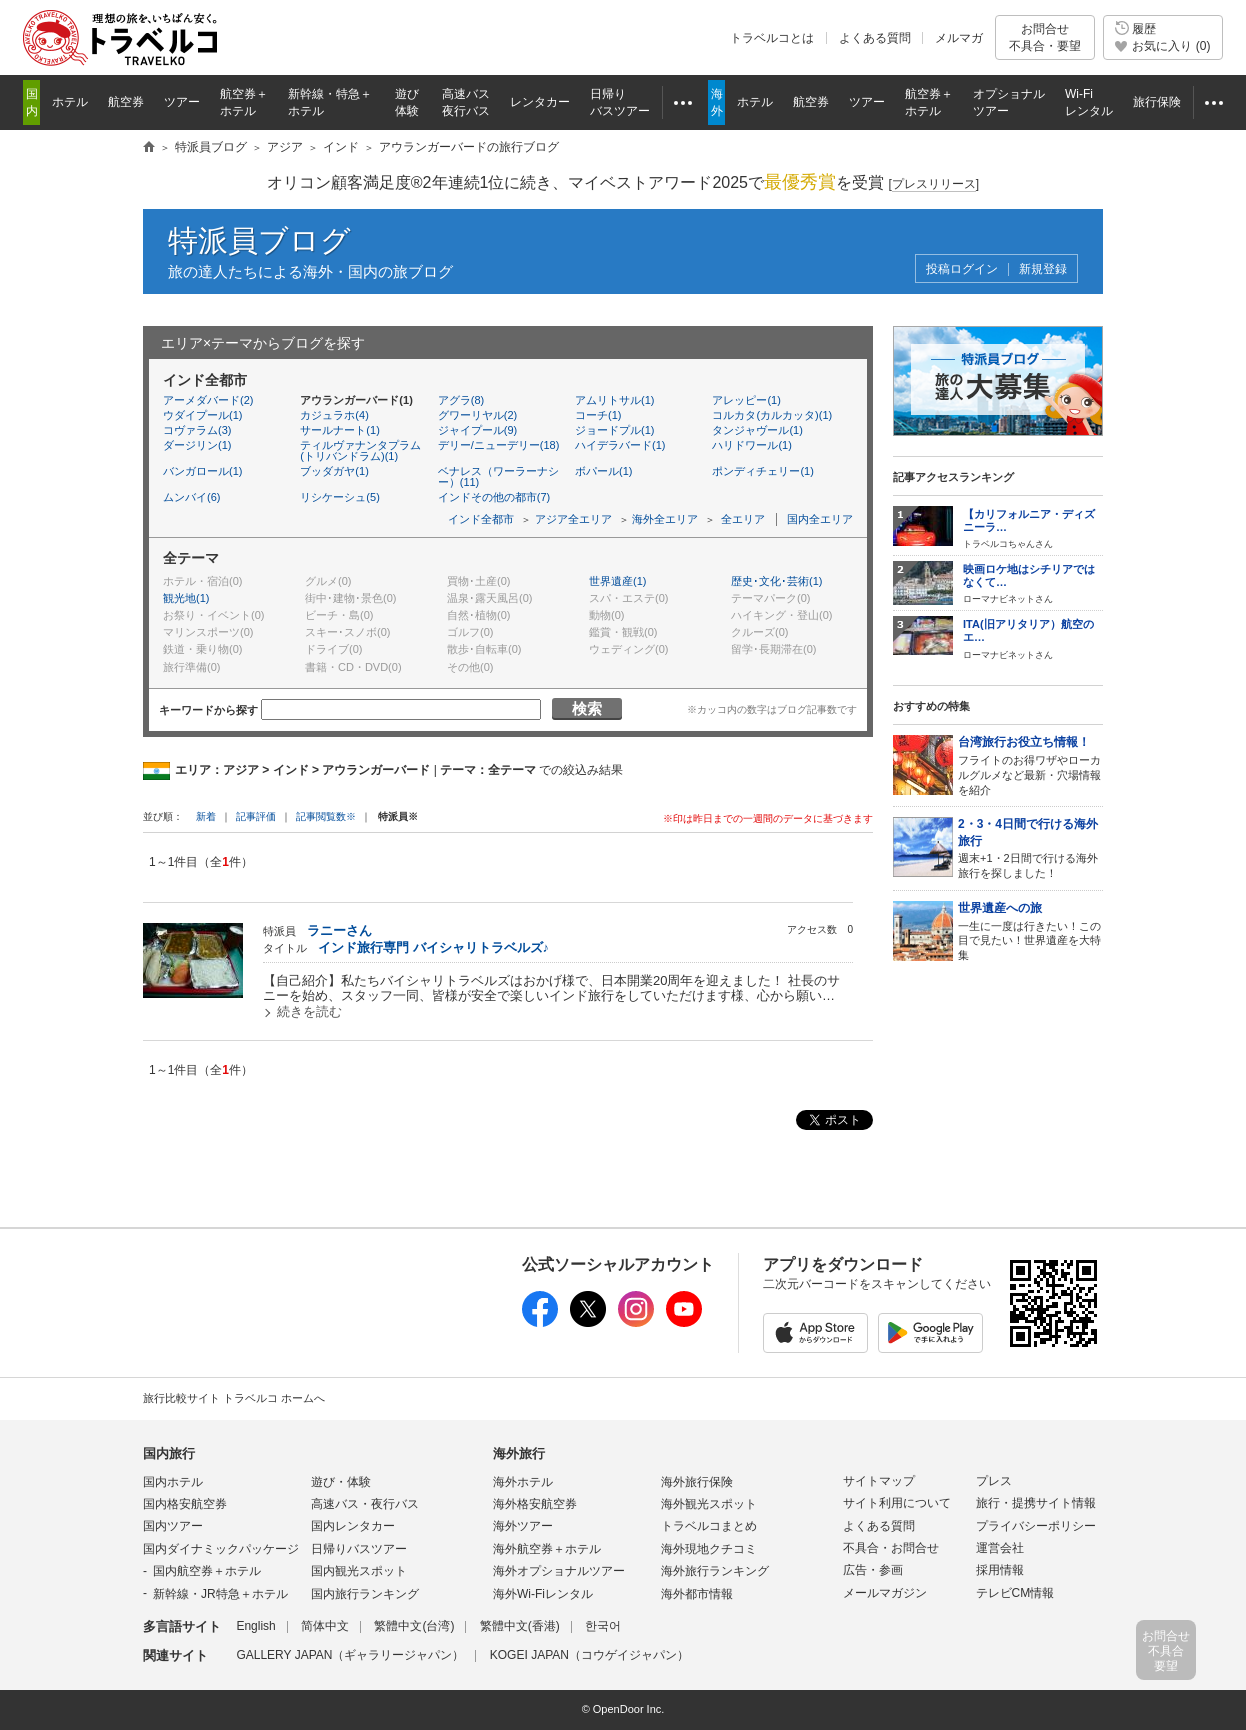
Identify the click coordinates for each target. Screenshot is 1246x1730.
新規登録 (1043, 269)
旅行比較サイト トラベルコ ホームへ (234, 1398)
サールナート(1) (339, 430)
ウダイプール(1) (202, 415)
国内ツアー (173, 1526)
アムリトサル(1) (614, 400)
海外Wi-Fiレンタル (543, 1594)
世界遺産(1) (617, 581)
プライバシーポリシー (1036, 1526)
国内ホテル (173, 1482)
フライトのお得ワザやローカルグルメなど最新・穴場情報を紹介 (1030, 764)
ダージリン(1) (197, 445)
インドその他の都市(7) (494, 497)
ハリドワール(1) (751, 445)
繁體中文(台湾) (414, 1626)
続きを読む (309, 1011)
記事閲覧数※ (326, 816)
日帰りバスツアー (359, 1549)
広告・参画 (873, 1570)
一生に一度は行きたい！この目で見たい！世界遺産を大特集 (1030, 930)
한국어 (603, 1626)
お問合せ (1045, 37)
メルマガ (959, 38)
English (255, 1626)
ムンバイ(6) (191, 497)
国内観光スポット (359, 1571)
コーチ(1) (598, 415)
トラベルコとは (772, 38)
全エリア (743, 519)
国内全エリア (820, 519)
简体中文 (325, 1626)
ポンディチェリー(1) (762, 471)
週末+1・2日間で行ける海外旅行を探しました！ (1030, 847)
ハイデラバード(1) (620, 445)
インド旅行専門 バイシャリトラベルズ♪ (433, 947)
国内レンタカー (353, 1526)
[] (933, 184)
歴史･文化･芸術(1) (776, 581)
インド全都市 (481, 519)
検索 (587, 708)
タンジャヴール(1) (757, 430)
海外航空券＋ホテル (547, 1549)
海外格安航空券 (535, 1504)
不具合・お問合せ (891, 1548)
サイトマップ (879, 1481)
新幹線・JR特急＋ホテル (220, 1594)
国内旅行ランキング (365, 1594)
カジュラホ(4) (334, 415)
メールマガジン (885, 1593)
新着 (207, 816)
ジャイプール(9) (477, 430)
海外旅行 (519, 1453)
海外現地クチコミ (709, 1549)
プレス (994, 1481)
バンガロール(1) (202, 471)
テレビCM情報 (1015, 1593)
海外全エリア (665, 519)
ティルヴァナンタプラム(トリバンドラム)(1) (360, 450)
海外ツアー (523, 1526)
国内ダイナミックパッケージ (221, 1549)
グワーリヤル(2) (477, 415)
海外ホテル (523, 1482)
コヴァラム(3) (197, 430)
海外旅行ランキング (715, 1571)
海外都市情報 (697, 1594)
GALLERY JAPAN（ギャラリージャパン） (350, 1655)
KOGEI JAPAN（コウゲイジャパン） (589, 1655)
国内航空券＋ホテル (207, 1571)
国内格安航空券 (185, 1504)
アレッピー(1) (746, 400)
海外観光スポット (709, 1504)
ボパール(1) (603, 471)
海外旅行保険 (697, 1482)
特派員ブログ (259, 240)
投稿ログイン (962, 269)
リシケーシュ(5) (339, 497)
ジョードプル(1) (614, 430)
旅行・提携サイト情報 (1036, 1503)
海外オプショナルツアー (559, 1571)
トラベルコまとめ (709, 1526)
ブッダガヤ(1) (334, 471)
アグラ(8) (461, 400)
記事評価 (256, 816)
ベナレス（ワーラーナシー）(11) (498, 476)
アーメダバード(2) (208, 400)
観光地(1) (186, 598)
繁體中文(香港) (520, 1626)
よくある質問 (875, 38)
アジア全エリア (573, 519)
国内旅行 (169, 1453)
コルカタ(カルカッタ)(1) (772, 415)
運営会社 (1000, 1548)
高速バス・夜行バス (365, 1504)
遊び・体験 (341, 1482)
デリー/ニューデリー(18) (499, 445)
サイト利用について (897, 1503)
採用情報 (1000, 1570)
